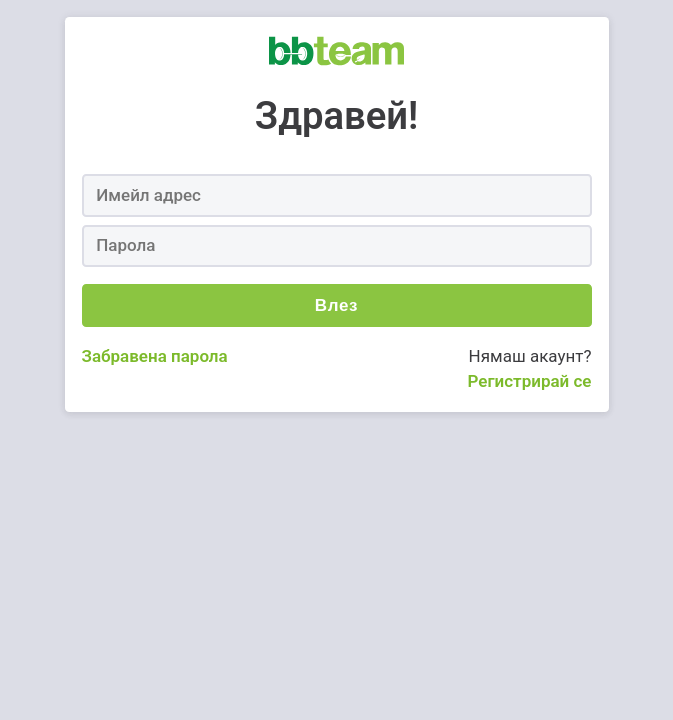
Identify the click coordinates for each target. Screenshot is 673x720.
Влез (336, 305)
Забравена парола (155, 356)
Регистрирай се (529, 381)
